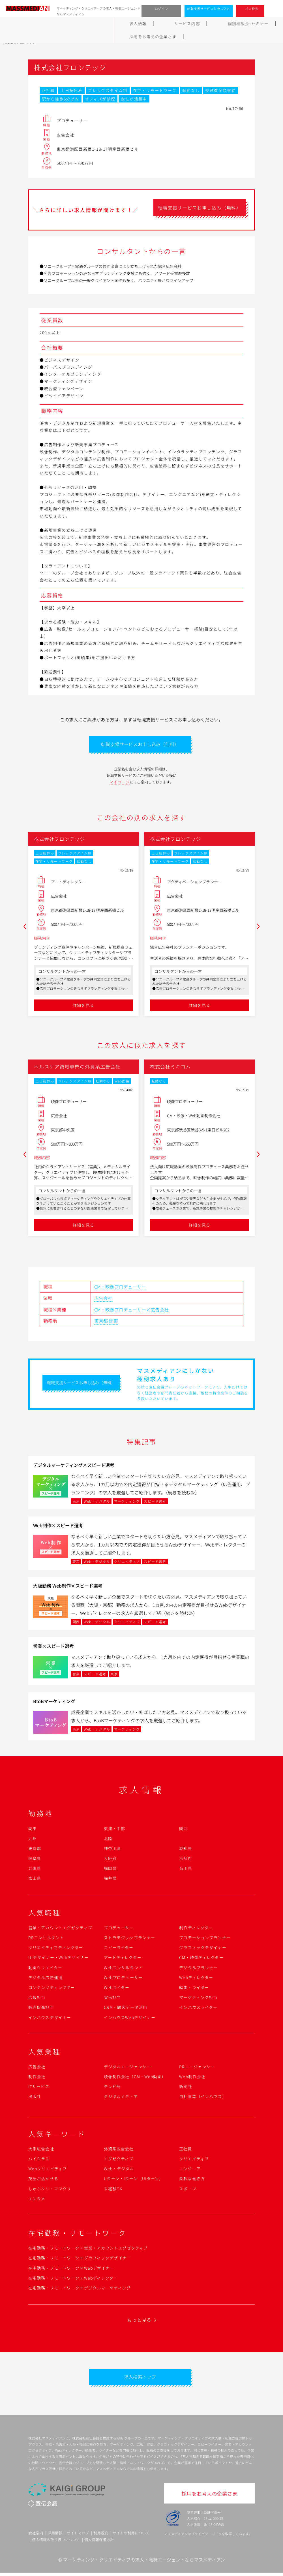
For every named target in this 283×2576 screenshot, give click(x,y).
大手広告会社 (41, 2150)
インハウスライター (198, 2009)
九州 (32, 1840)
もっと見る (139, 2321)
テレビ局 (112, 2088)
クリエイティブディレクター (55, 1949)
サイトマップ (78, 2536)
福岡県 (110, 1870)
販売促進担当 (41, 2009)
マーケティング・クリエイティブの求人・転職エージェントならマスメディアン (144, 2563)
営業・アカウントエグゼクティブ (60, 1929)
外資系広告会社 (119, 2150)
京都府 (185, 1860)
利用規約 (100, 2536)
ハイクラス (39, 2160)
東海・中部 (114, 1830)
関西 (183, 1830)
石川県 (185, 1870)
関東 (113, 1322)
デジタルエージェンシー (127, 2068)
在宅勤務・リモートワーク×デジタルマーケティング (79, 2289)
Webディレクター (196, 1979)
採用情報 (55, 2536)
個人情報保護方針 (99, 2543)
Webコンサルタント (123, 1969)
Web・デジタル (119, 2170)
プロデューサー (119, 1929)
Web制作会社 (192, 2078)
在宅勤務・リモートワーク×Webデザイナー (71, 2269)
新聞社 (185, 2088)
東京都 (101, 1322)
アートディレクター (123, 1959)
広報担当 (36, 1999)
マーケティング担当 (198, 1999)
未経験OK (113, 2190)
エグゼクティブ (119, 2160)
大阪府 (110, 1860)
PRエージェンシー (197, 2068)
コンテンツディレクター (51, 1989)
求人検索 (252, 8)
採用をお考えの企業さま (252, 23)
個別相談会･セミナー (106, 23)
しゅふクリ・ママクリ (49, 2190)
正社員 (185, 2150)
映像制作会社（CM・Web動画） (135, 2078)
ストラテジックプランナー (129, 1939)
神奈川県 (112, 1850)
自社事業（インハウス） (202, 2098)
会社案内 (35, 2536)
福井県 (110, 1880)
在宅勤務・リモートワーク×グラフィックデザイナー (79, 2259)
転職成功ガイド (156, 23)
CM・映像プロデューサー (120, 1288)
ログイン (161, 8)
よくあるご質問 (200, 23)
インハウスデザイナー (49, 2019)
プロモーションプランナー (204, 1939)
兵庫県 (34, 1870)
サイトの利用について (131, 2536)
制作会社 (36, 2078)
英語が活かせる (43, 2180)
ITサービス (39, 2088)
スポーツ (187, 2190)
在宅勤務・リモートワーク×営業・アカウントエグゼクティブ (88, 2249)
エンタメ (36, 2200)
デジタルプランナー (198, 1969)
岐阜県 (34, 1860)
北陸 (108, 1840)
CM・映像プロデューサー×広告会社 (131, 1311)
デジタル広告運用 (45, 1979)
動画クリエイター (45, 1969)
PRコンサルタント (46, 1939)
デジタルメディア (121, 2098)
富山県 (34, 1880)
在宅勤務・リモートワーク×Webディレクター (73, 2279)
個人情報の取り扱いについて (56, 2543)
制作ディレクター (196, 1929)
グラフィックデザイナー (202, 1949)
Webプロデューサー (123, 1979)
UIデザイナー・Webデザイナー (58, 1959)
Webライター (117, 1989)
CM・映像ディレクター (201, 1959)
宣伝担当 (112, 1999)
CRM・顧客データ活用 (125, 2009)
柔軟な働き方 (192, 2180)
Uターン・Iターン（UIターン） (134, 2180)
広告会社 (103, 1299)
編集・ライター (194, 1989)
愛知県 (185, 1850)
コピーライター (119, 1949)
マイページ (120, 783)
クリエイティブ (194, 2160)
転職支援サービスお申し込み (208, 8)
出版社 (34, 2098)
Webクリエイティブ (47, 2170)
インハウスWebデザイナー (130, 2019)
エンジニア (190, 2170)
